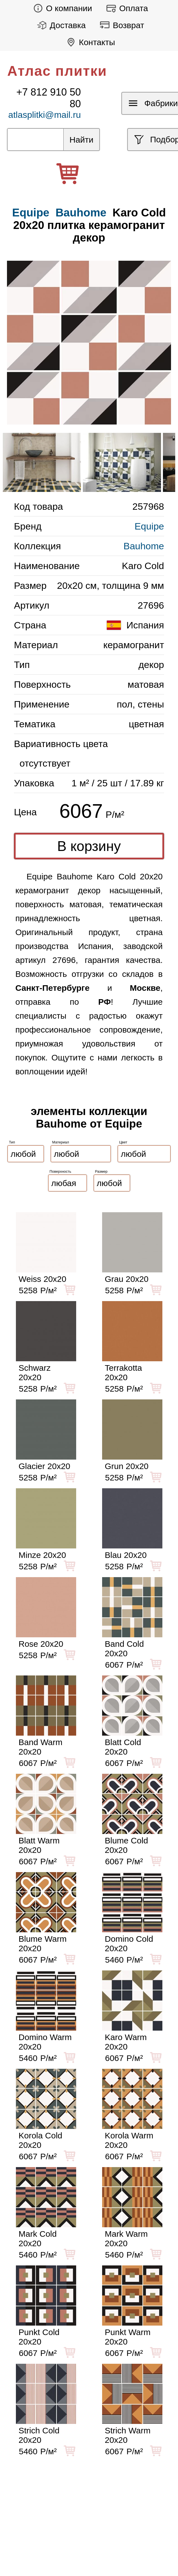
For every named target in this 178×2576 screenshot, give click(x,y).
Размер (101, 1171)
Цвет (123, 1142)
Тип (12, 1142)
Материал (60, 1142)
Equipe (149, 526)
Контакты (89, 42)
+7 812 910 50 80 (48, 97)
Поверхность (60, 1171)
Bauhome (81, 212)
